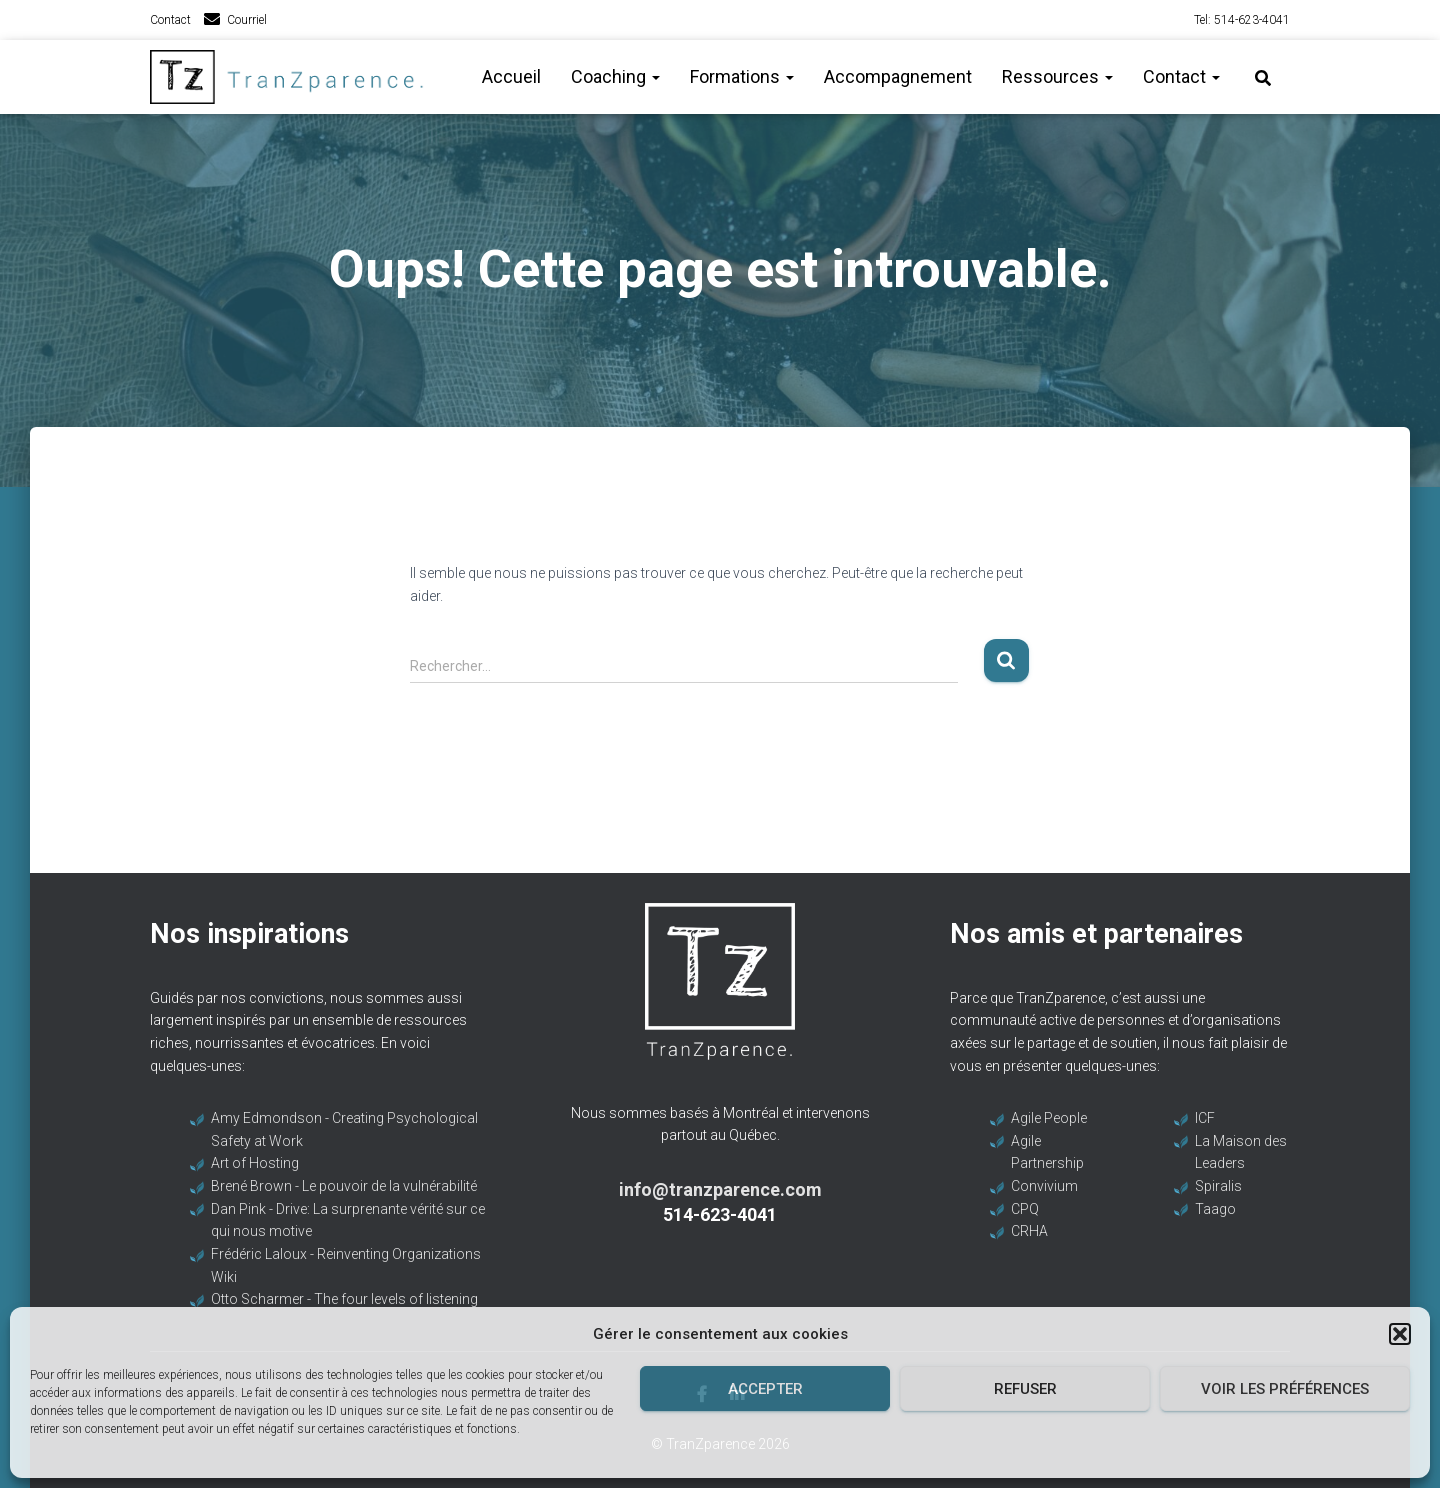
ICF (1205, 1118)
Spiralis (1218, 1186)
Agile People (1049, 1118)
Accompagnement (898, 76)
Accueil (511, 76)
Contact (170, 20)
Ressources (1057, 76)
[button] (1400, 1334)
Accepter (765, 1389)
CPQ (1025, 1209)
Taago (1215, 1209)
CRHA (1029, 1231)
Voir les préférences (1285, 1389)
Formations (742, 76)
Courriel (247, 20)
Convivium (1044, 1186)
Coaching (615, 76)
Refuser (1025, 1389)
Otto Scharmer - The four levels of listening (344, 1299)
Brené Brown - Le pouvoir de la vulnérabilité (344, 1186)
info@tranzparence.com (720, 1189)
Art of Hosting (255, 1163)
